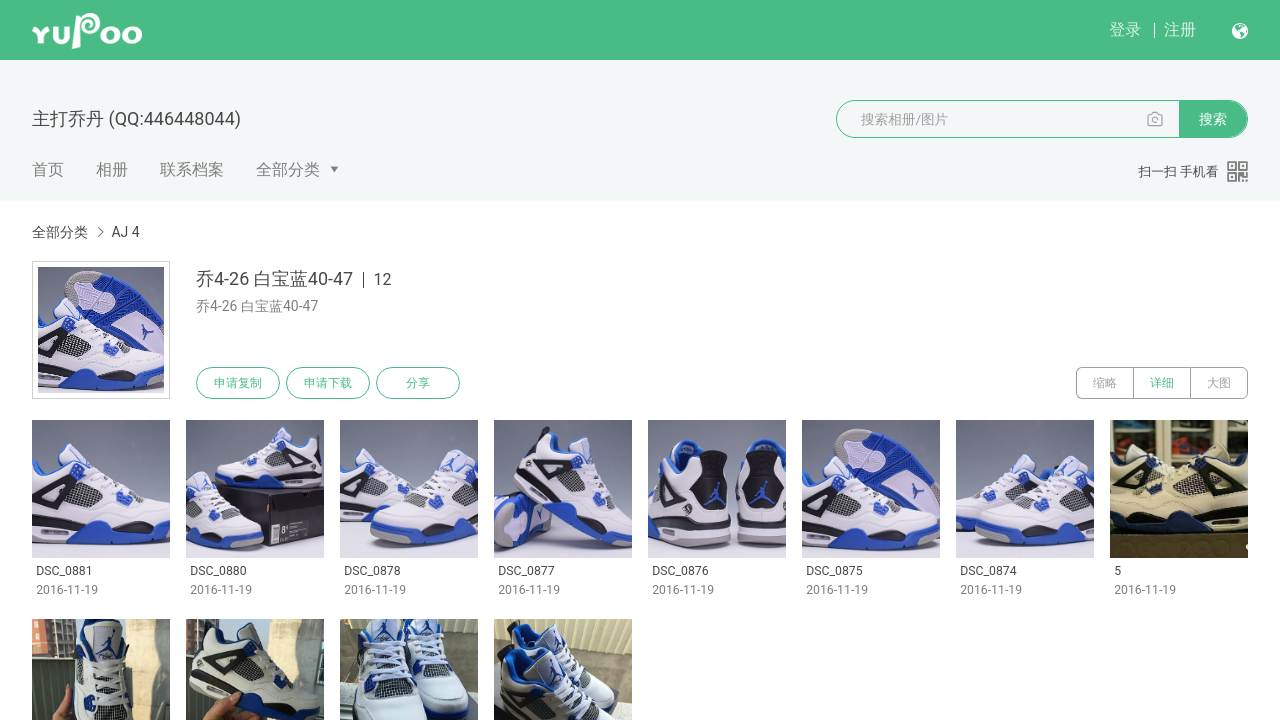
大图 (1219, 383)
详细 (1162, 383)
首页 (48, 169)
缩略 (1105, 383)
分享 (418, 383)
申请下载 (328, 383)
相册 (112, 169)
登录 (1125, 29)
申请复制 (238, 383)
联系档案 (192, 169)
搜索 (1213, 119)
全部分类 (288, 169)
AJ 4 (125, 232)
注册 (1180, 29)
